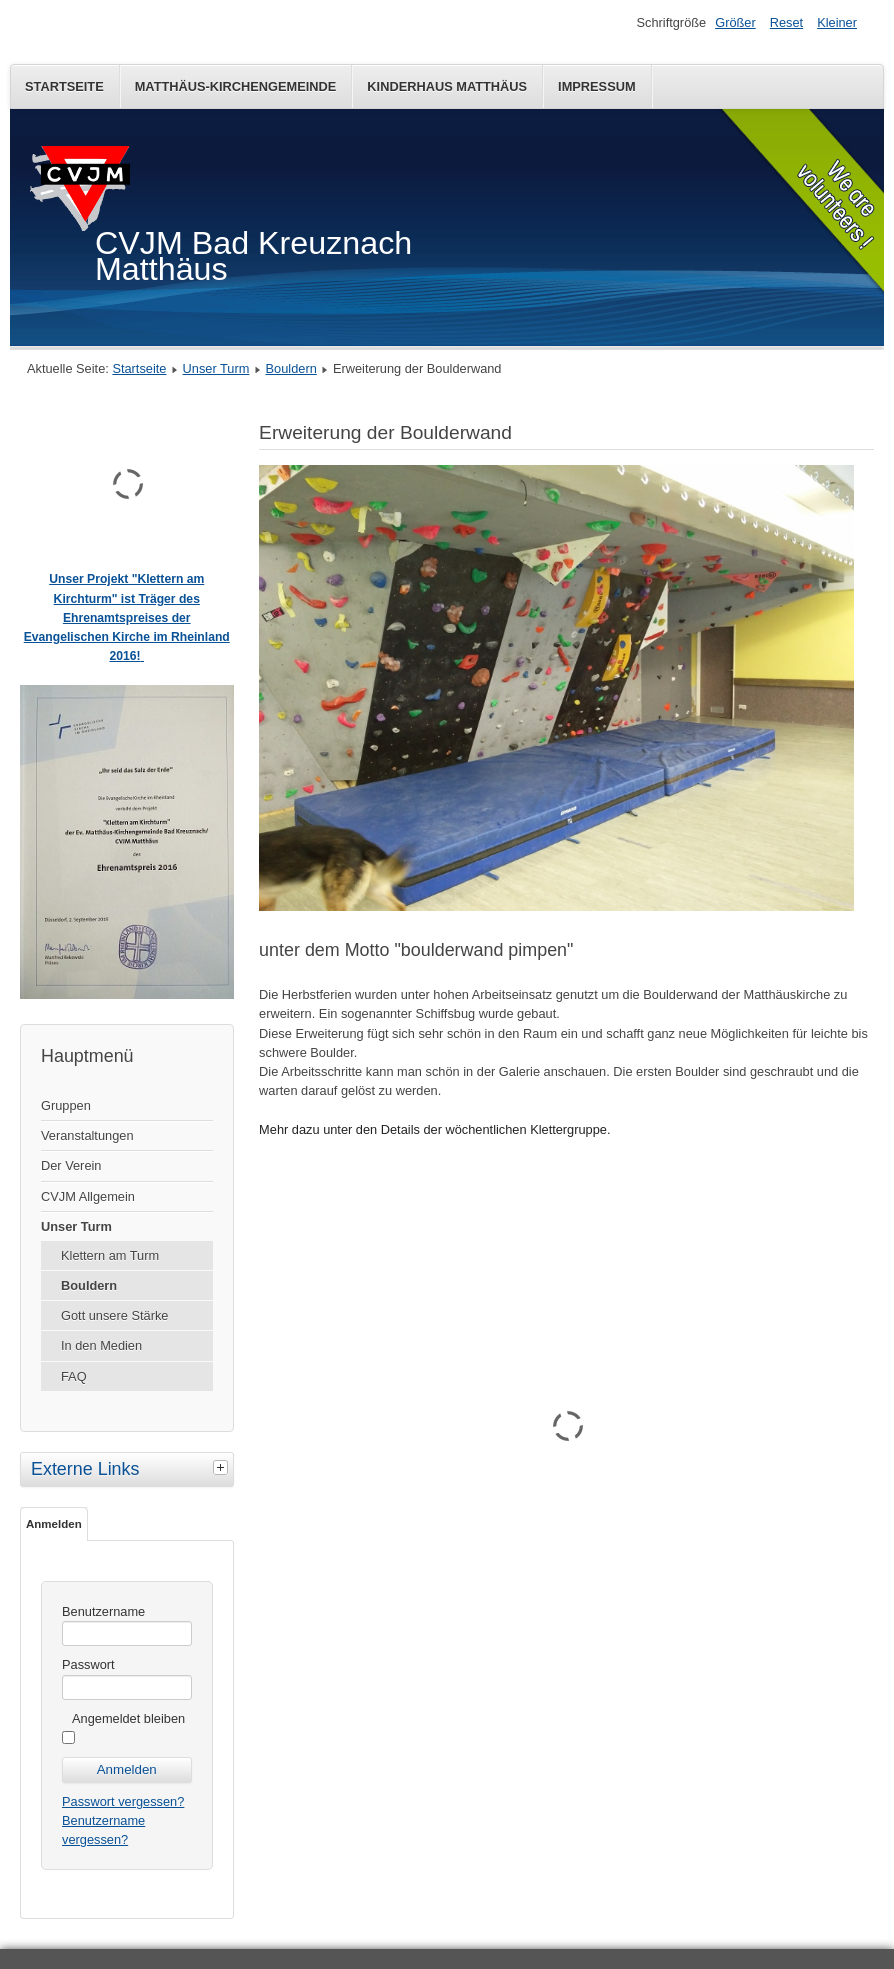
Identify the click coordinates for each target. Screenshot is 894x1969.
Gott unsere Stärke (114, 1315)
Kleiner (837, 22)
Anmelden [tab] (54, 1524)
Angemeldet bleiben (128, 1718)
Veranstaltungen (87, 1135)
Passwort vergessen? (123, 1801)
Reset (786, 22)
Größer (735, 22)
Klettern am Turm (110, 1255)
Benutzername (103, 1611)
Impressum (597, 86)
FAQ (74, 1376)
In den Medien (101, 1345)
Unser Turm (216, 368)
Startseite (64, 86)
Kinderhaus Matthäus (447, 86)
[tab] (223, 1467)
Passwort (88, 1664)
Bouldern (291, 368)
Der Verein (71, 1165)
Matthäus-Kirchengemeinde (236, 86)
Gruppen (66, 1105)
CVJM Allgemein (88, 1196)
